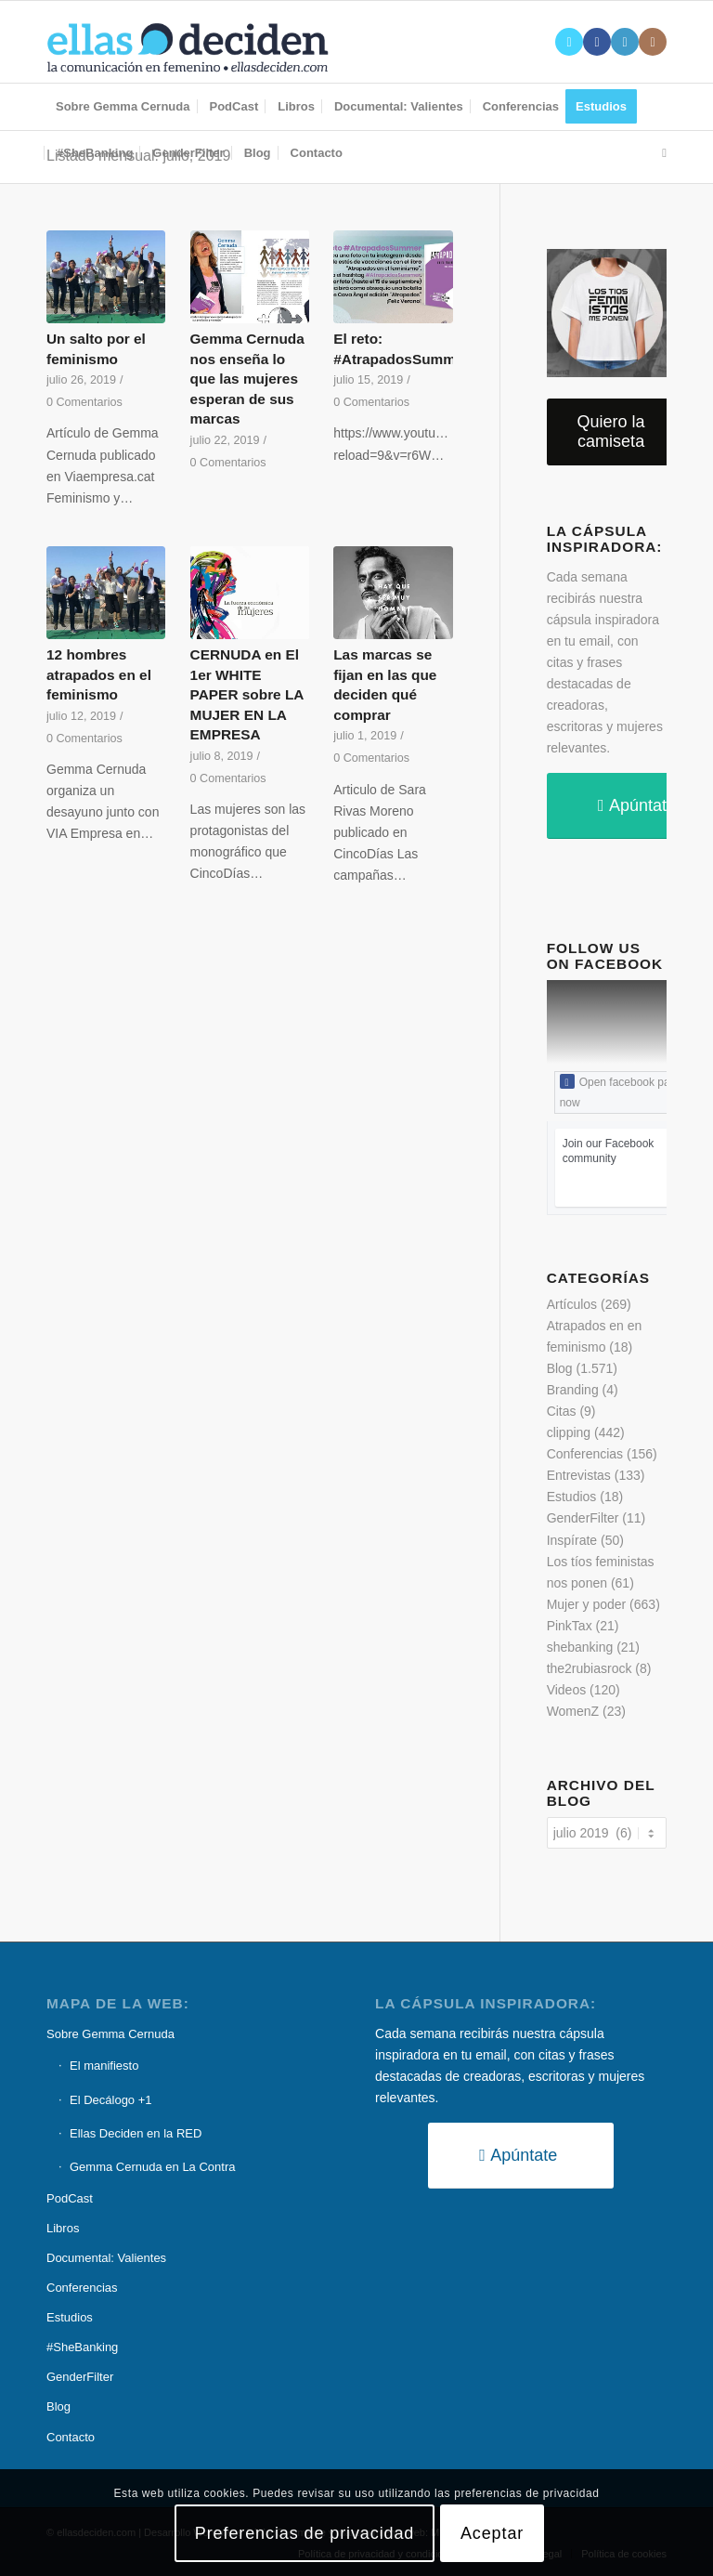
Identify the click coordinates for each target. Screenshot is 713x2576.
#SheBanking (82, 2347)
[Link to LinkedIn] (625, 42)
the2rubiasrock (589, 1668)
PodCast (69, 2198)
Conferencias (585, 1453)
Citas (562, 1411)
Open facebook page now (621, 1091)
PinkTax (569, 1625)
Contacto (70, 2437)
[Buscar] (660, 153)
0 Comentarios (84, 402)
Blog (560, 1368)
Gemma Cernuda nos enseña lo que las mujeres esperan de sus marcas (247, 378)
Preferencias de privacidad (305, 2533)
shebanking (580, 1647)
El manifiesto (104, 2066)
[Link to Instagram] (653, 42)
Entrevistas (579, 1475)
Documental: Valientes (106, 2258)
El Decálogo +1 (111, 2100)
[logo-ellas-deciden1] (187, 42)
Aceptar (492, 2533)
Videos (567, 1689)
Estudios (572, 1496)
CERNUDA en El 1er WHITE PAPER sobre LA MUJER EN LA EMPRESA (247, 694)
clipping (568, 1432)
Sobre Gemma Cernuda (110, 2034)
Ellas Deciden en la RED (135, 2133)
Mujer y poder (587, 1604)
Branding (573, 1389)
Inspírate (572, 1540)
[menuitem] (123, 107)
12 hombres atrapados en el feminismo (98, 674)
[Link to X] (569, 42)
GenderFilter (583, 1517)
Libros (62, 2228)
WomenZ (573, 1711)
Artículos (572, 1304)
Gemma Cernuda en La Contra (152, 2167)
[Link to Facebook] (597, 42)
